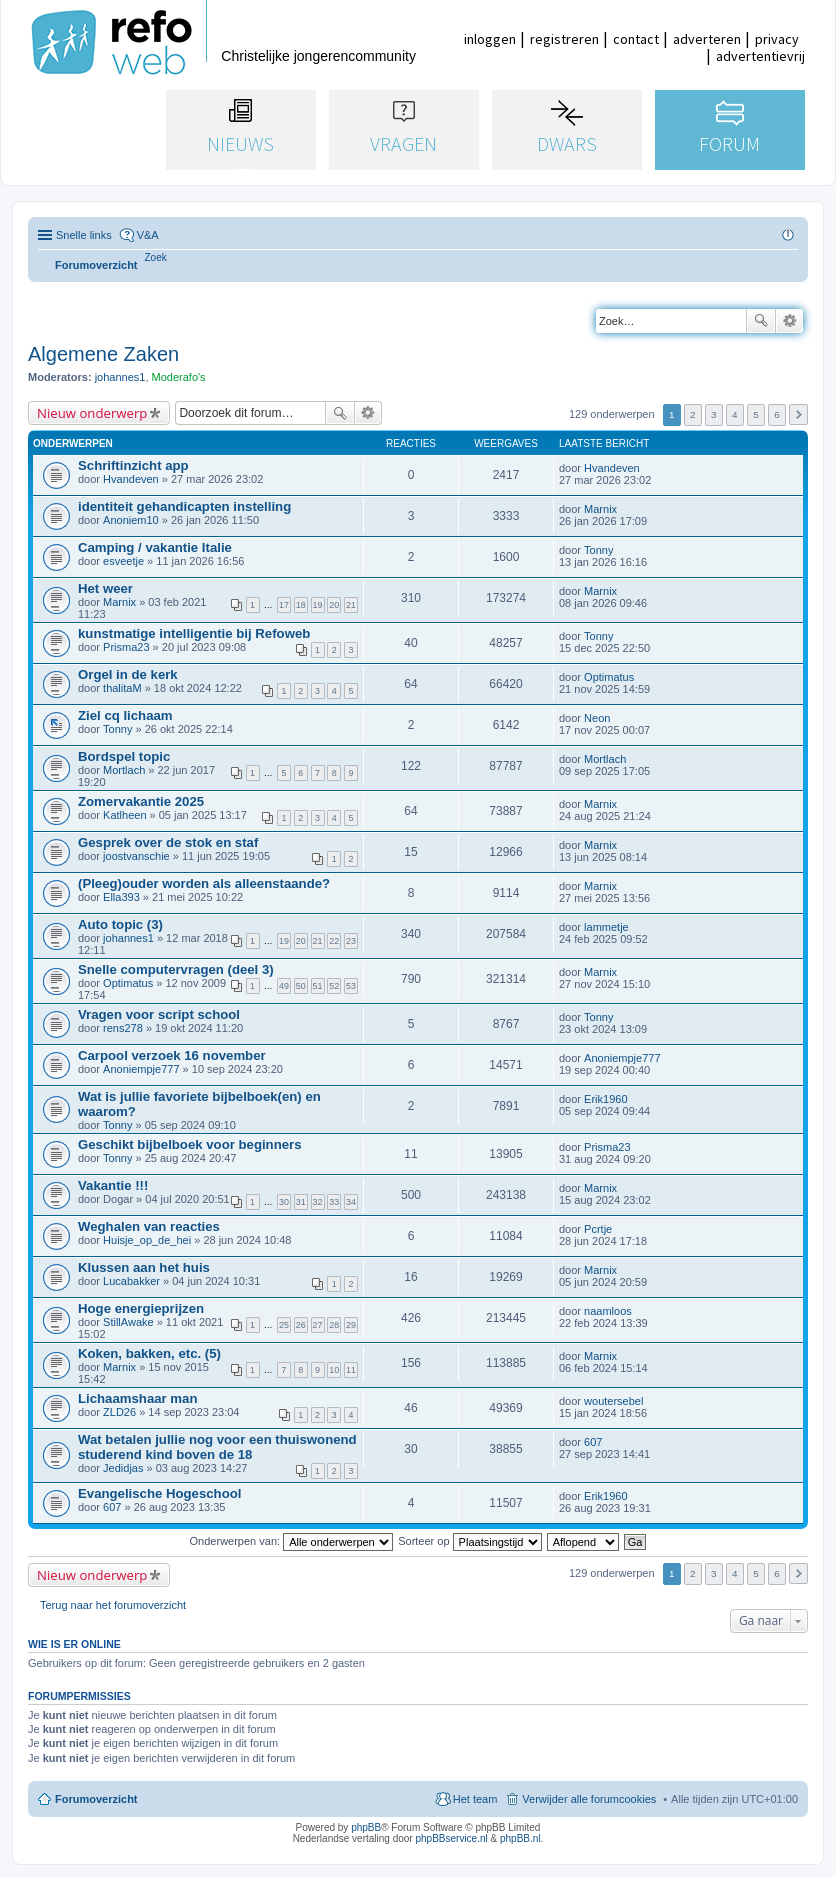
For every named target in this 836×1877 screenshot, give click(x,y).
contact (636, 39)
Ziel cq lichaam (125, 715)
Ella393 (121, 897)
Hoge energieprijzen (141, 1308)
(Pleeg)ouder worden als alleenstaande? (204, 883)
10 (334, 1370)
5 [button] (756, 414)
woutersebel (613, 1401)
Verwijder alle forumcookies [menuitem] (589, 1799)
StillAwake (128, 1322)
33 (334, 1202)
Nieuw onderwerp (92, 413)
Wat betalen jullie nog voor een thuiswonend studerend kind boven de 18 (217, 1447)
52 (334, 986)
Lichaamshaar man (137, 1398)
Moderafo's (179, 377)
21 (351, 605)
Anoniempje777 (141, 1069)
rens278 (123, 1028)
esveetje (123, 561)
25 (284, 1325)
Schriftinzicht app (133, 465)
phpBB (366, 1827)
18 (301, 605)
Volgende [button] (798, 414)
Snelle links (84, 235)
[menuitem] (156, 257)
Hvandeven (131, 479)
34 (351, 1202)
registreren (564, 39)
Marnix (600, 509)
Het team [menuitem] (475, 1799)
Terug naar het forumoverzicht (113, 1605)
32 (318, 1202)
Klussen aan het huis (144, 1267)
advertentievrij (760, 56)
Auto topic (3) (120, 924)
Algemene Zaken (103, 354)
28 (334, 1325)
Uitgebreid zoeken (789, 321)
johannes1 (120, 377)
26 (301, 1325)
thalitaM (122, 688)
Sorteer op (469, 1541)
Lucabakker (131, 1281)
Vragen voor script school (159, 1014)
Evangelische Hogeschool (159, 1493)
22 (334, 941)
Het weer (105, 588)
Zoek (761, 321)
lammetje (606, 927)
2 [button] (693, 414)
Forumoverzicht (96, 1799)
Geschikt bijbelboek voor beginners (190, 1144)
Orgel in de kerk (128, 674)
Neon (597, 718)
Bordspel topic (124, 756)
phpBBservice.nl (451, 1838)
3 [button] (714, 414)
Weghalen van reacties (149, 1226)
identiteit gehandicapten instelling (184, 506)
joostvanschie (136, 856)
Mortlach (124, 770)
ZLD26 (119, 1412)
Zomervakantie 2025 (141, 801)
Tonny (598, 550)
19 (318, 605)
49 (284, 986)
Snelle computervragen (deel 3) (176, 969)
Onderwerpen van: (292, 1541)
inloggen (490, 39)
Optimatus (609, 677)
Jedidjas (123, 1468)
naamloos (608, 1311)
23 (351, 941)
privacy (777, 39)
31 (301, 1202)
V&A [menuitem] (148, 235)
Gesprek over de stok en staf (168, 842)
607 (593, 1442)
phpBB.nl (520, 1838)
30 (284, 1202)
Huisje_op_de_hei (147, 1240)
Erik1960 (605, 1099)
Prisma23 (126, 647)
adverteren (707, 39)
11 (351, 1370)
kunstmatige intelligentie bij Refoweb (194, 633)
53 (351, 986)
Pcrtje (598, 1229)
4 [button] (735, 414)
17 (284, 605)
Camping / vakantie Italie (155, 547)
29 (351, 1325)
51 (318, 986)
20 (334, 605)
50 (301, 986)
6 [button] (777, 414)
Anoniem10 (131, 520)
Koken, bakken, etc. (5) (149, 1353)
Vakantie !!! (113, 1185)
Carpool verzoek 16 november (172, 1055)
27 (318, 1325)
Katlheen (124, 815)
